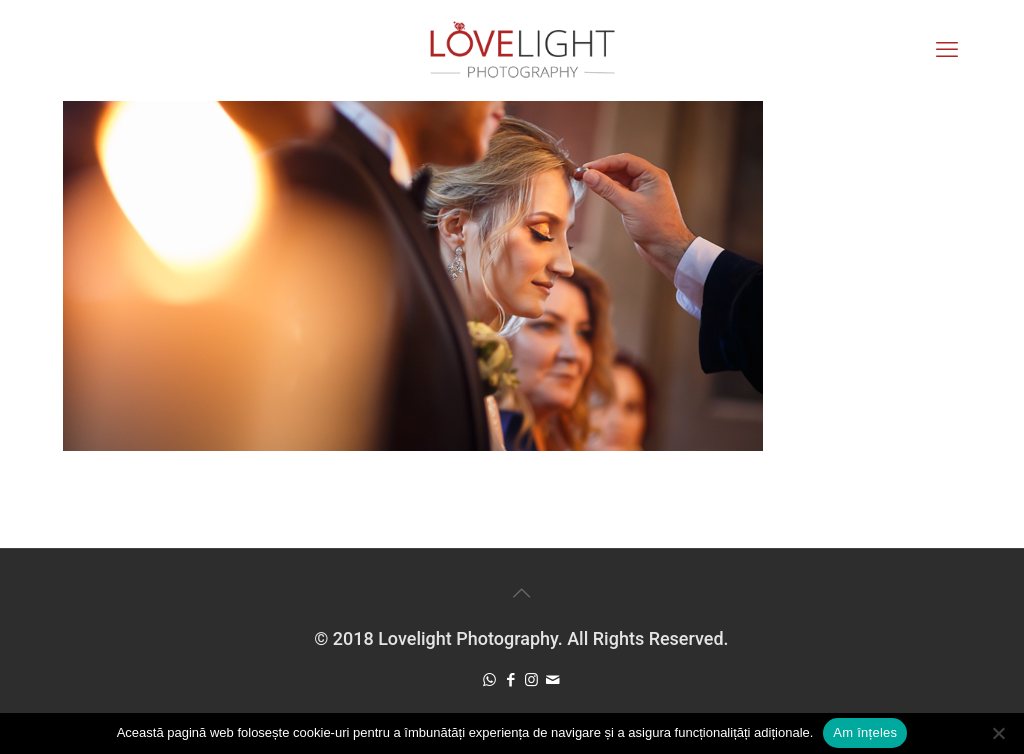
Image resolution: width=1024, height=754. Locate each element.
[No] (999, 733)
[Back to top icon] (521, 593)
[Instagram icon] (531, 680)
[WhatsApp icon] (489, 680)
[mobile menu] (947, 50)
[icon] (552, 680)
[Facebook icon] (510, 680)
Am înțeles (865, 732)
